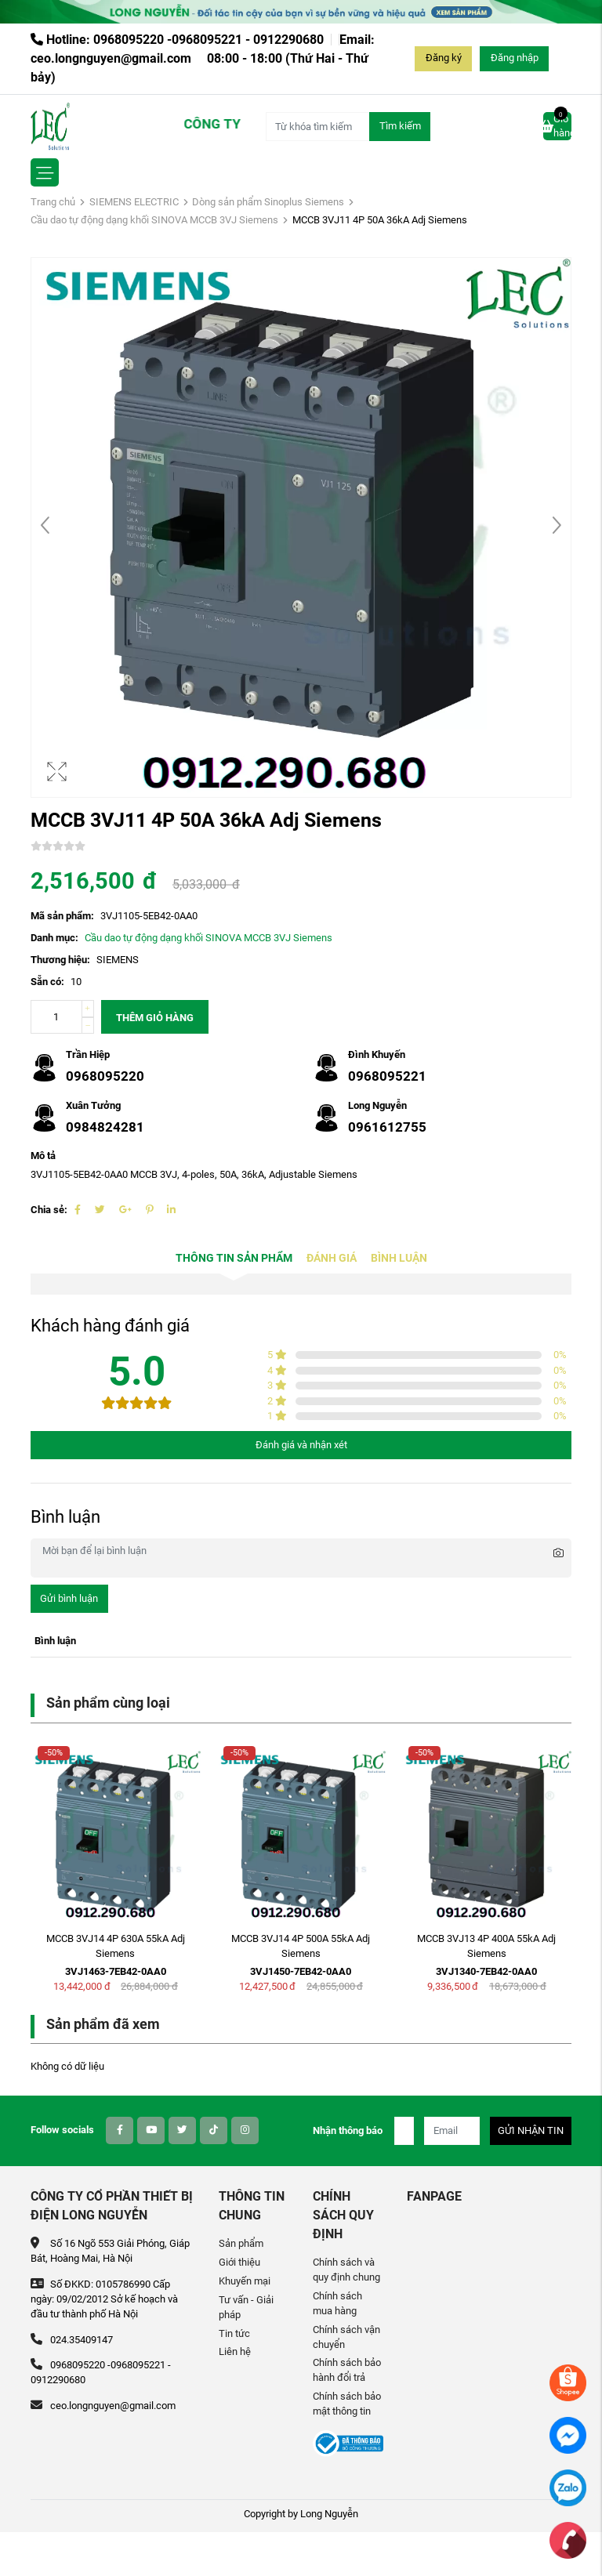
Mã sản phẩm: (62, 916)
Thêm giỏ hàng (155, 1018)
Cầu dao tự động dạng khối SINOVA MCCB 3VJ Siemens (154, 220)
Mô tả (43, 1155)
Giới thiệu (239, 2262)
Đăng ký (444, 57)
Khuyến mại (244, 2281)
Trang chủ (53, 202)
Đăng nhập (515, 57)
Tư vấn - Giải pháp (246, 2307)
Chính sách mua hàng (337, 2303)
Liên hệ (235, 2351)
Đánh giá (331, 1258)
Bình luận (399, 1258)
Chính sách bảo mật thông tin (347, 2403)
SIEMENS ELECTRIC (134, 202)
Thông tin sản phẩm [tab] (234, 1258)
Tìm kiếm (400, 126)
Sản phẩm (241, 2243)
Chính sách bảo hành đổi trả (347, 2370)
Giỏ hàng (557, 125)
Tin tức (234, 2333)
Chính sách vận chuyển (346, 2337)
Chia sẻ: (49, 1210)
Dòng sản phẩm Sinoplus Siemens (268, 202)
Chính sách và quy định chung (346, 2269)
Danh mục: (54, 938)
